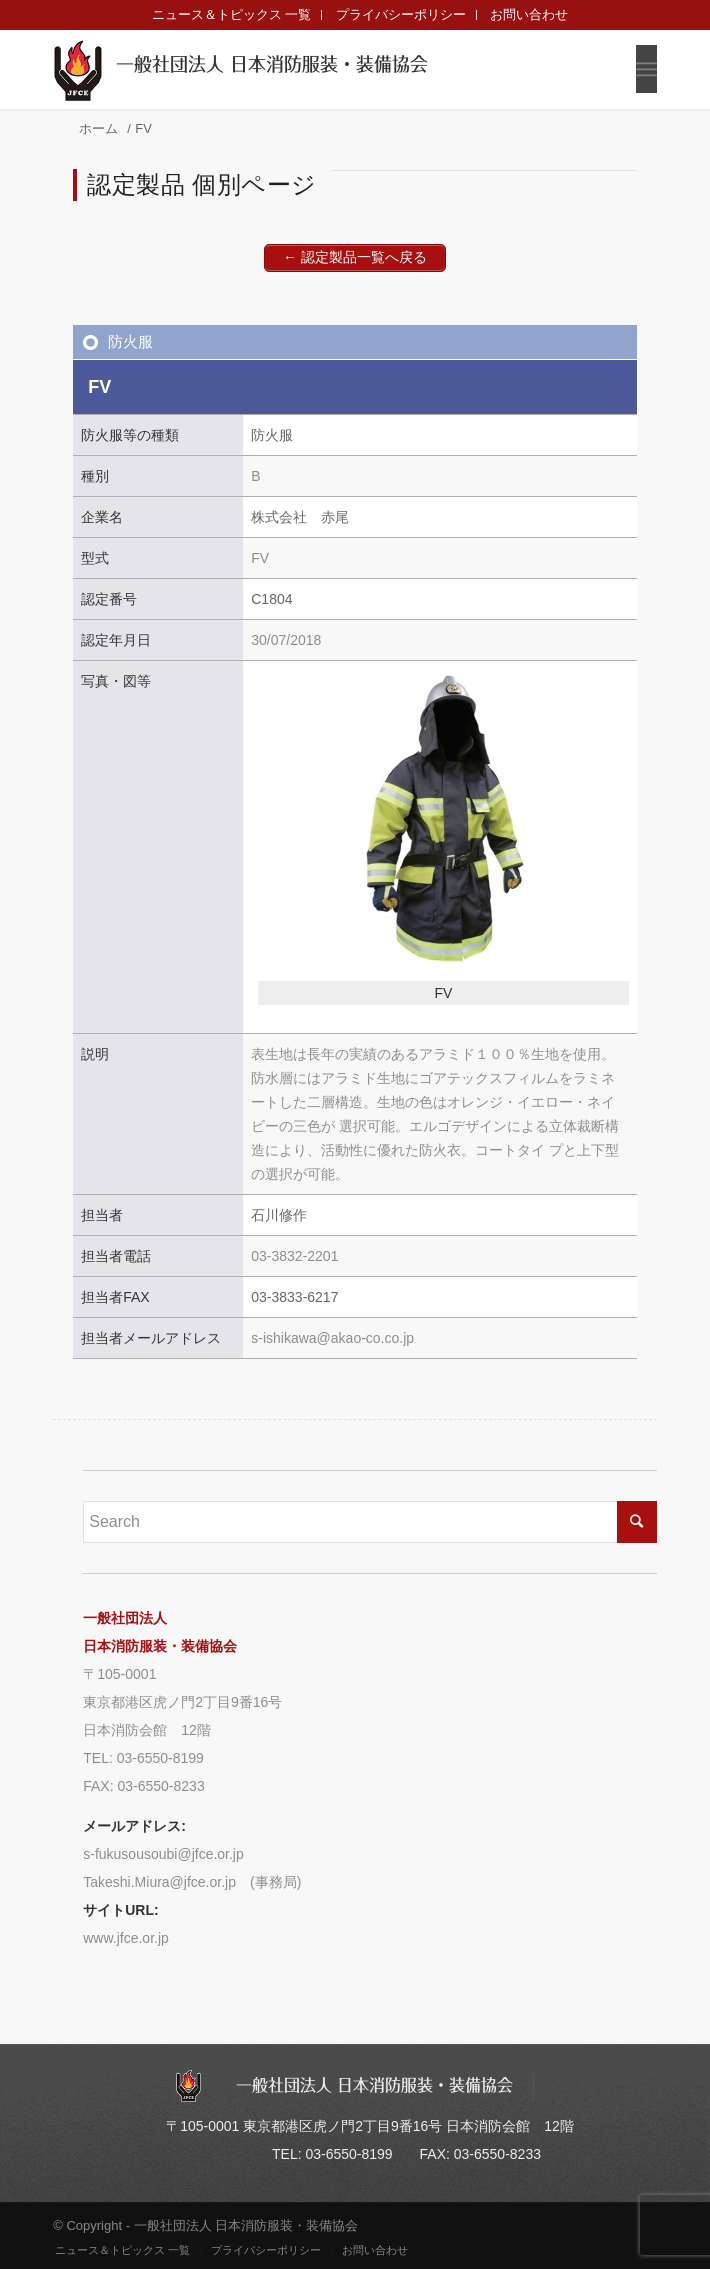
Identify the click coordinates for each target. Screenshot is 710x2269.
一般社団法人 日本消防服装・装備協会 (272, 64)
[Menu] (646, 69)
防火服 (130, 341)
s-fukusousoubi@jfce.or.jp (163, 1854)
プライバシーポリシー (401, 14)
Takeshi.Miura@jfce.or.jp (159, 1882)
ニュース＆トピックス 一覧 (232, 14)
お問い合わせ (529, 14)
